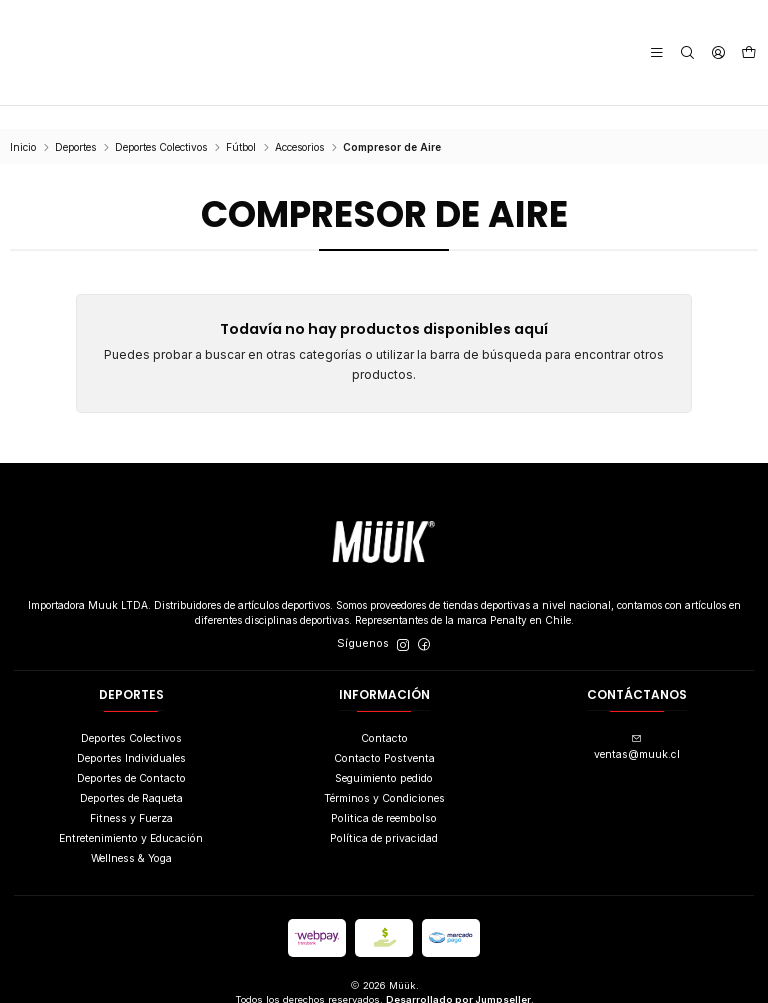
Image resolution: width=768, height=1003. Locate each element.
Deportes (75, 124)
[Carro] (749, 53)
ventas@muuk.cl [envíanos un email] (637, 724)
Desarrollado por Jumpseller (458, 976)
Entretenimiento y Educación (131, 815)
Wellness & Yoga (131, 835)
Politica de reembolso (384, 795)
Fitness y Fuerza (131, 795)
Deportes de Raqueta (131, 775)
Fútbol (241, 124)
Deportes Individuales (131, 735)
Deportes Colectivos (161, 124)
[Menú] (661, 52)
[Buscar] (690, 52)
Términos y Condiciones (384, 775)
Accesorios (299, 124)
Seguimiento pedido (384, 755)
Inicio (23, 124)
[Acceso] (719, 52)
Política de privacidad (384, 815)
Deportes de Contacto (131, 755)
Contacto (384, 714)
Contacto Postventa (384, 735)
